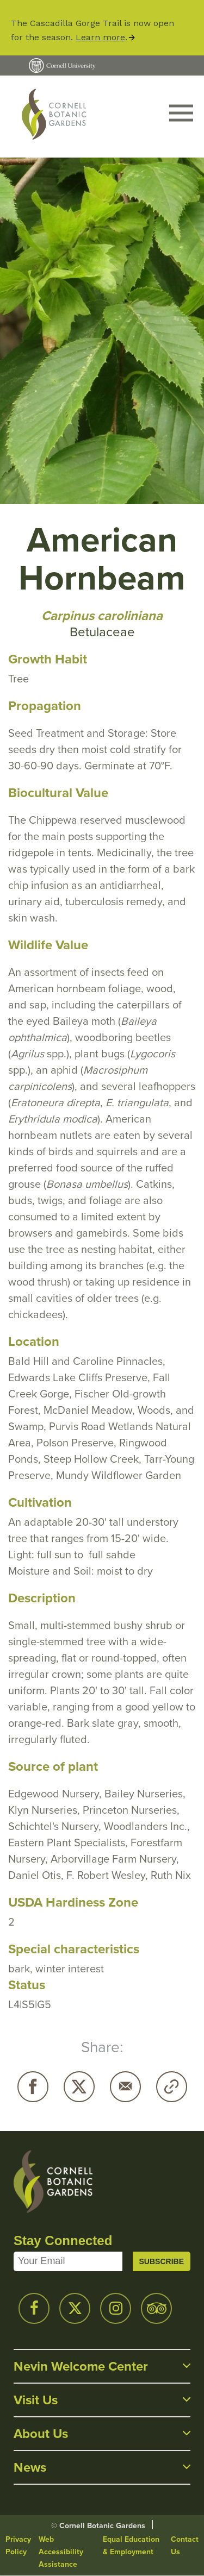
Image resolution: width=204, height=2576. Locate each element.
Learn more (100, 37)
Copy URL (171, 2086)
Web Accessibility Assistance (61, 2552)
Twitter (79, 2086)
